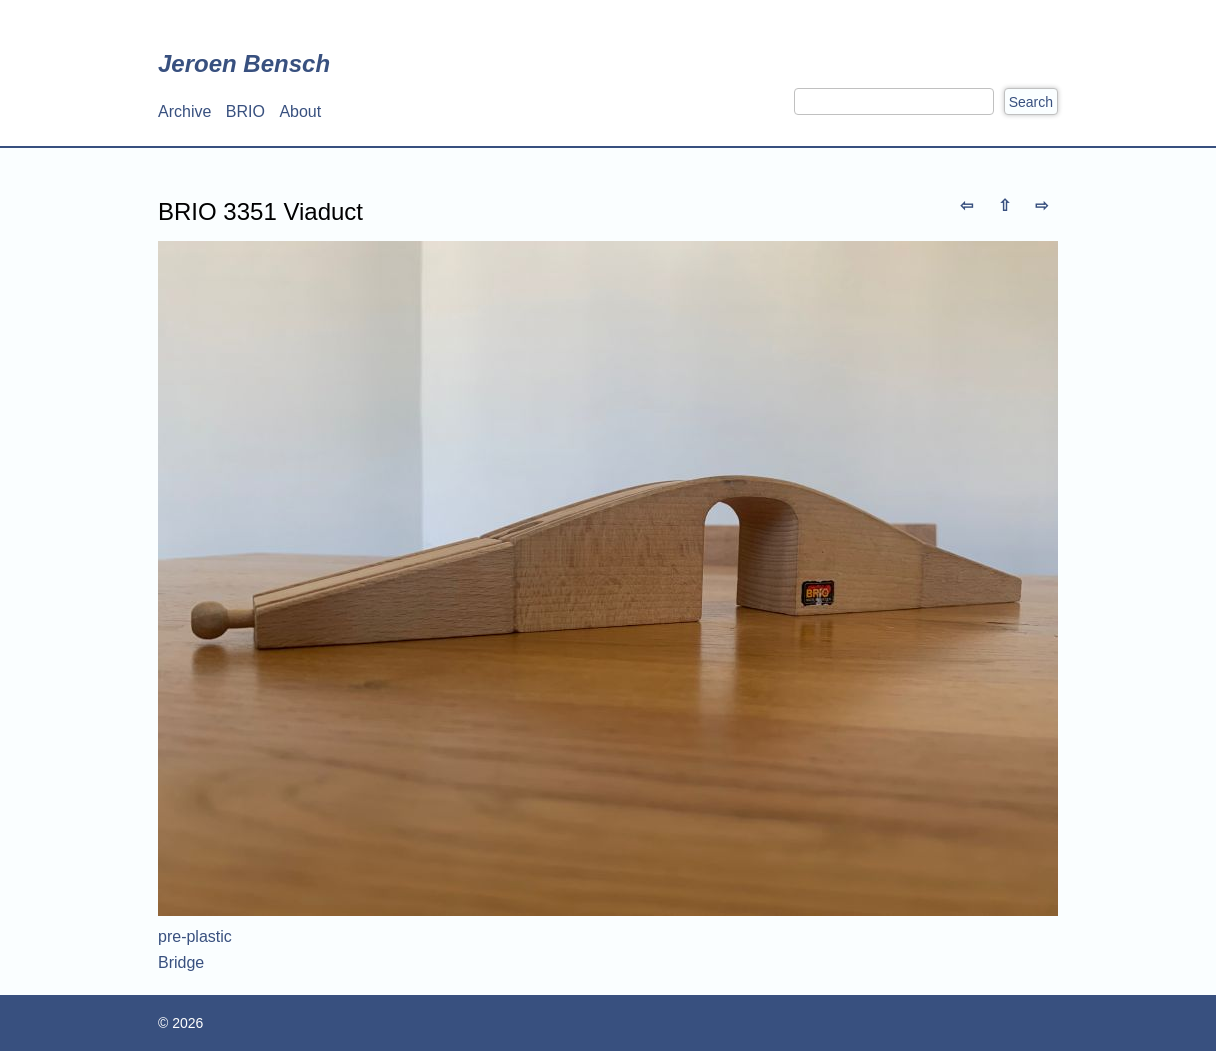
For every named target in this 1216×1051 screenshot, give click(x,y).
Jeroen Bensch (244, 63)
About (300, 111)
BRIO (245, 111)
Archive (184, 111)
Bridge (181, 962)
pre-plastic (195, 936)
